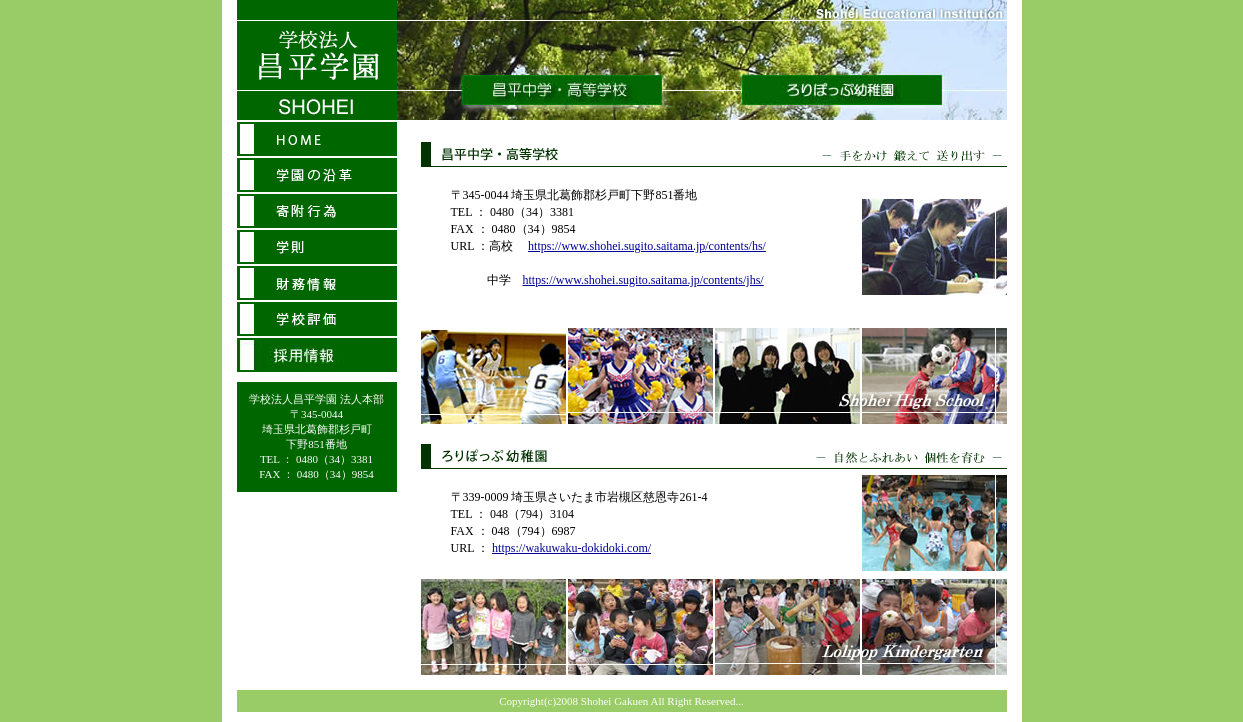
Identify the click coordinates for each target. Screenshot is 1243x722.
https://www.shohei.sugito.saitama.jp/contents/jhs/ (643, 280)
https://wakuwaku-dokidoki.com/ (571, 548)
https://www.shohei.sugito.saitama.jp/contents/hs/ (647, 246)
